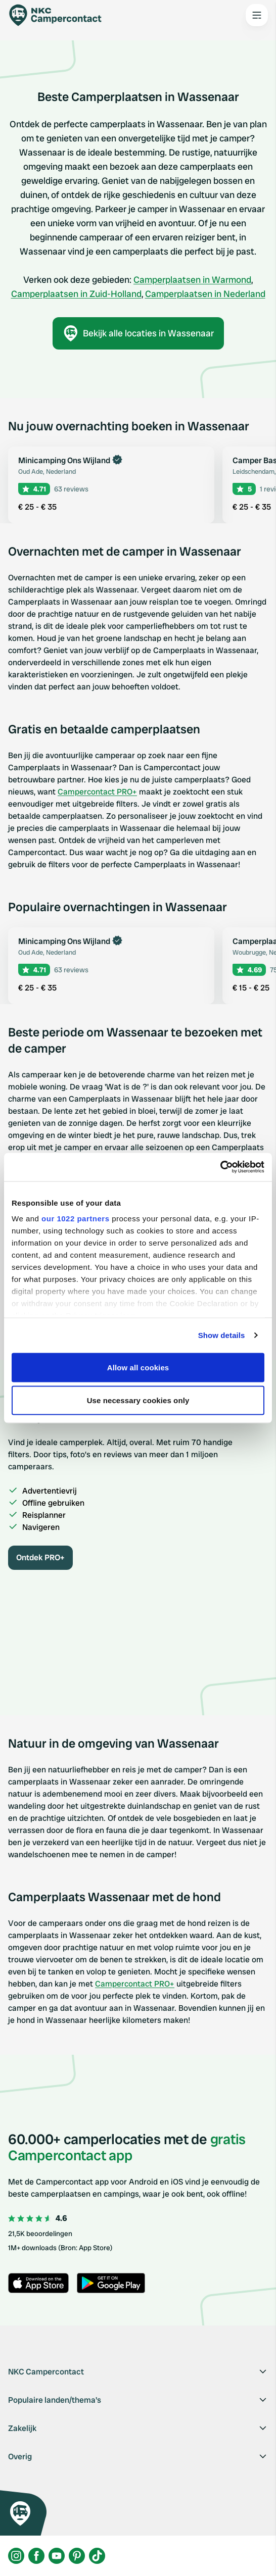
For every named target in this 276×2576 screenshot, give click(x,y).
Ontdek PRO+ (40, 1557)
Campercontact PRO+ (97, 791)
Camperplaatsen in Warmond (192, 279)
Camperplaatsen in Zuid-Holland (76, 294)
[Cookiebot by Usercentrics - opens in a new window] (220, 1167)
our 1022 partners (75, 1218)
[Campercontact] (60, 15)
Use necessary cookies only (138, 1400)
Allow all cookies (138, 1367)
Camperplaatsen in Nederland (205, 294)
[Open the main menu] (257, 15)
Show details (221, 1335)
